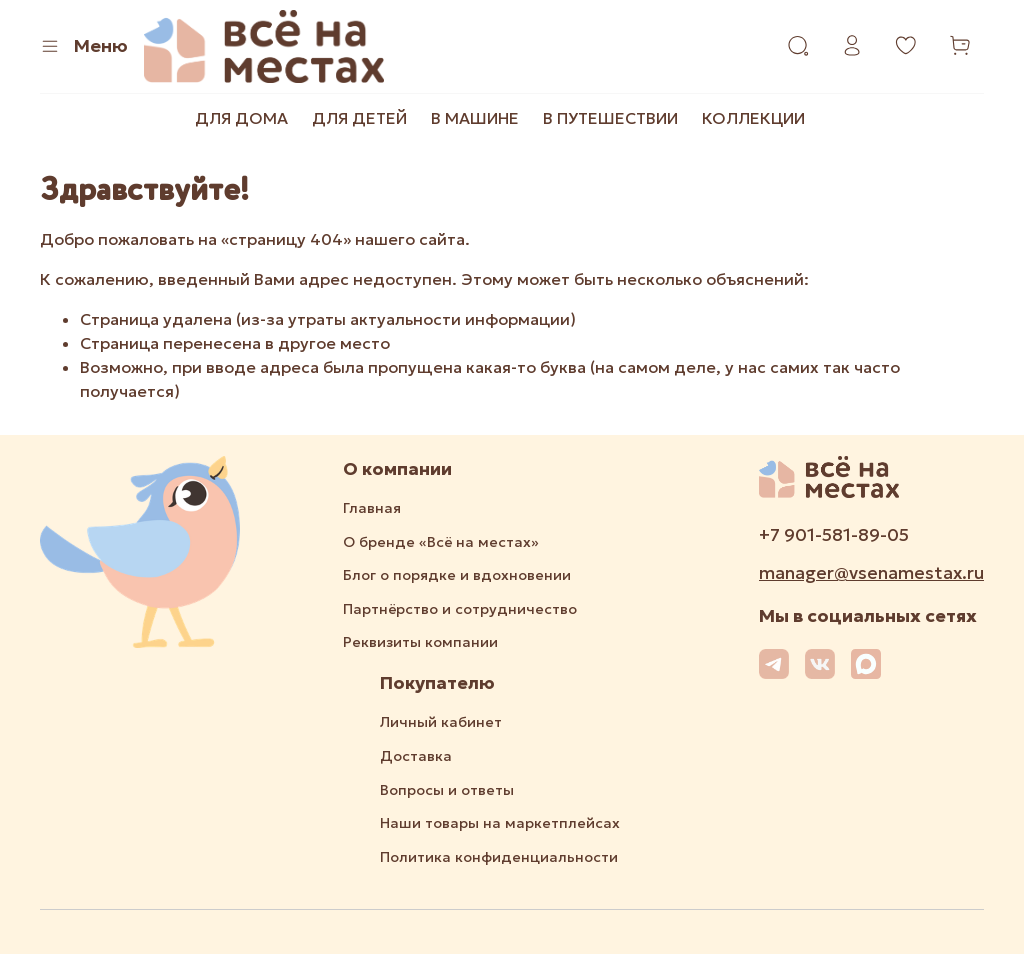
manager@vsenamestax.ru (871, 573)
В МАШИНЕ (475, 118)
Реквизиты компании (420, 642)
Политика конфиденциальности (499, 857)
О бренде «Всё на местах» (441, 542)
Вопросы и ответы (447, 790)
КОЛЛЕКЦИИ (753, 118)
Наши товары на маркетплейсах (500, 823)
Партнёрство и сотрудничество (460, 609)
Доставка (416, 756)
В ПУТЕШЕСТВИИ (610, 118)
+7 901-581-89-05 (834, 535)
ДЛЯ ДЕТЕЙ (359, 118)
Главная (372, 508)
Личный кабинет (441, 722)
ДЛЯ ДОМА (241, 118)
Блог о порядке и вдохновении (457, 575)
